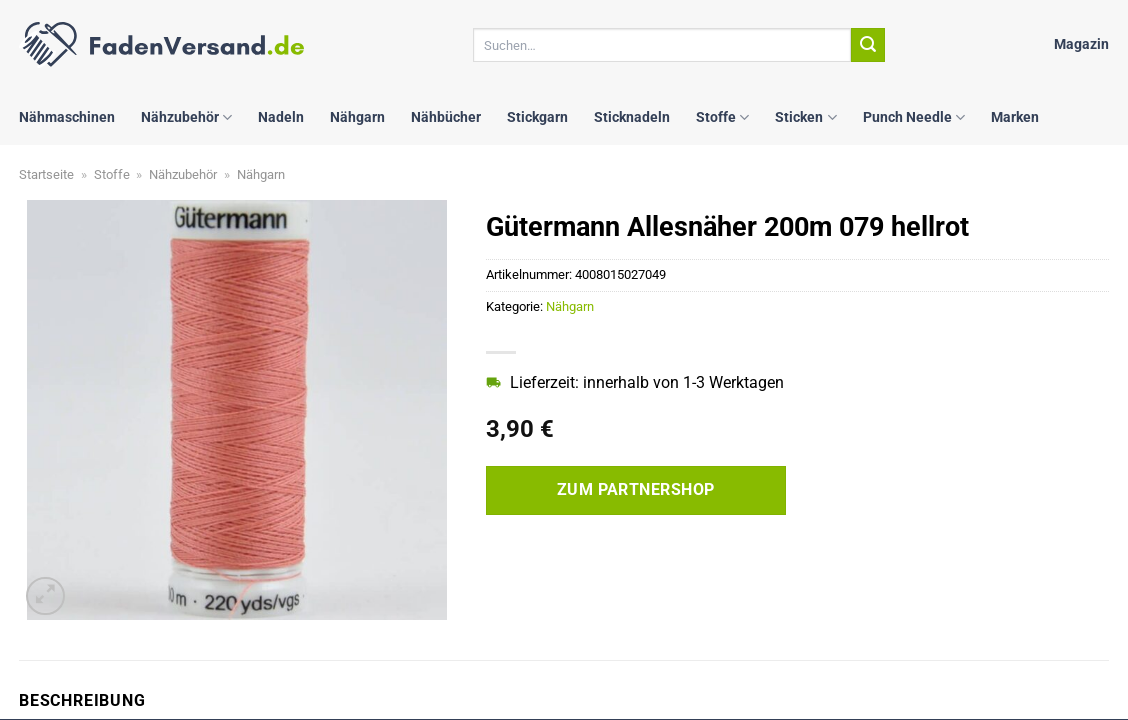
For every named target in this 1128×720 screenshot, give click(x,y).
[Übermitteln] (868, 45)
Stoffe (722, 117)
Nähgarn (357, 117)
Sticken (805, 117)
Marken (1015, 117)
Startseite (46, 174)
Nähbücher (446, 117)
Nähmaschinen (67, 117)
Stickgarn (537, 117)
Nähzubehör (186, 117)
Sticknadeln (632, 117)
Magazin (1081, 44)
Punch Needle (914, 117)
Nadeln (281, 117)
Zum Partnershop (636, 490)
